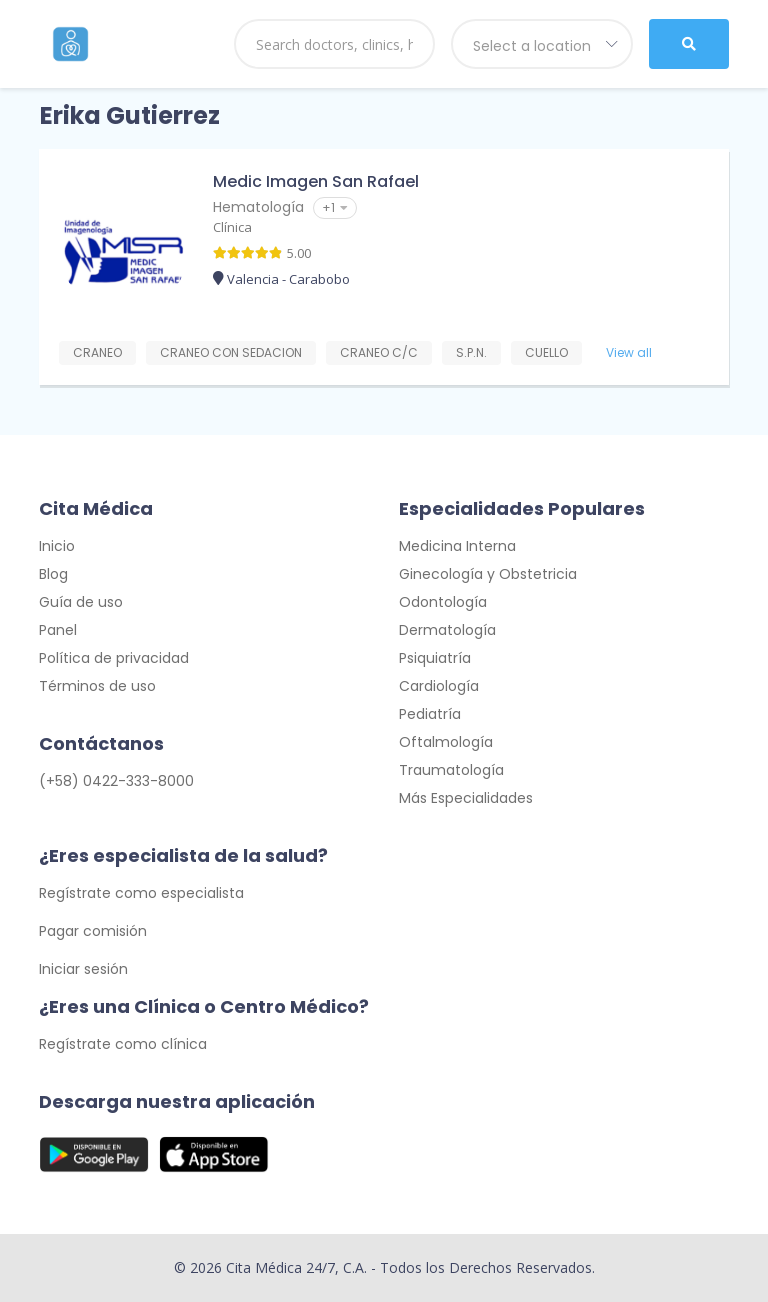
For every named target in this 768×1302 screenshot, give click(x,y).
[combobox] (542, 44)
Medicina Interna (457, 546)
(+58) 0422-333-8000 (116, 781)
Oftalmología (446, 742)
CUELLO (546, 352)
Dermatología (447, 630)
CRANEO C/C (379, 352)
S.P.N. (471, 352)
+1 (335, 207)
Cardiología (439, 686)
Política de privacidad (114, 658)
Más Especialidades (466, 798)
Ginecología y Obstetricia (488, 574)
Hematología (258, 207)
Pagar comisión (93, 931)
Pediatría (430, 714)
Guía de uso (81, 602)
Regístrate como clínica (123, 1044)
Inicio (57, 546)
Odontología (443, 602)
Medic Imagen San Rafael (316, 181)
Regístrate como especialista (141, 893)
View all (629, 352)
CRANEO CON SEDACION (231, 352)
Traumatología (451, 770)
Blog (53, 574)
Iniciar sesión (83, 969)
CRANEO (97, 352)
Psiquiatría (435, 658)
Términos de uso (97, 686)
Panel (58, 630)
